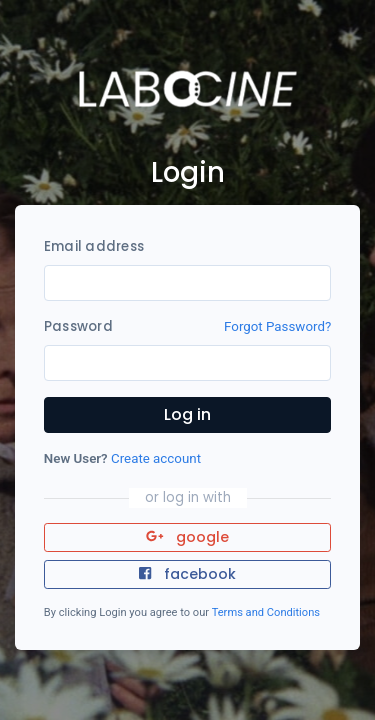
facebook (187, 574)
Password (78, 326)
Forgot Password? (277, 326)
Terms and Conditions (266, 612)
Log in (187, 414)
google (187, 537)
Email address (94, 246)
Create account (156, 458)
